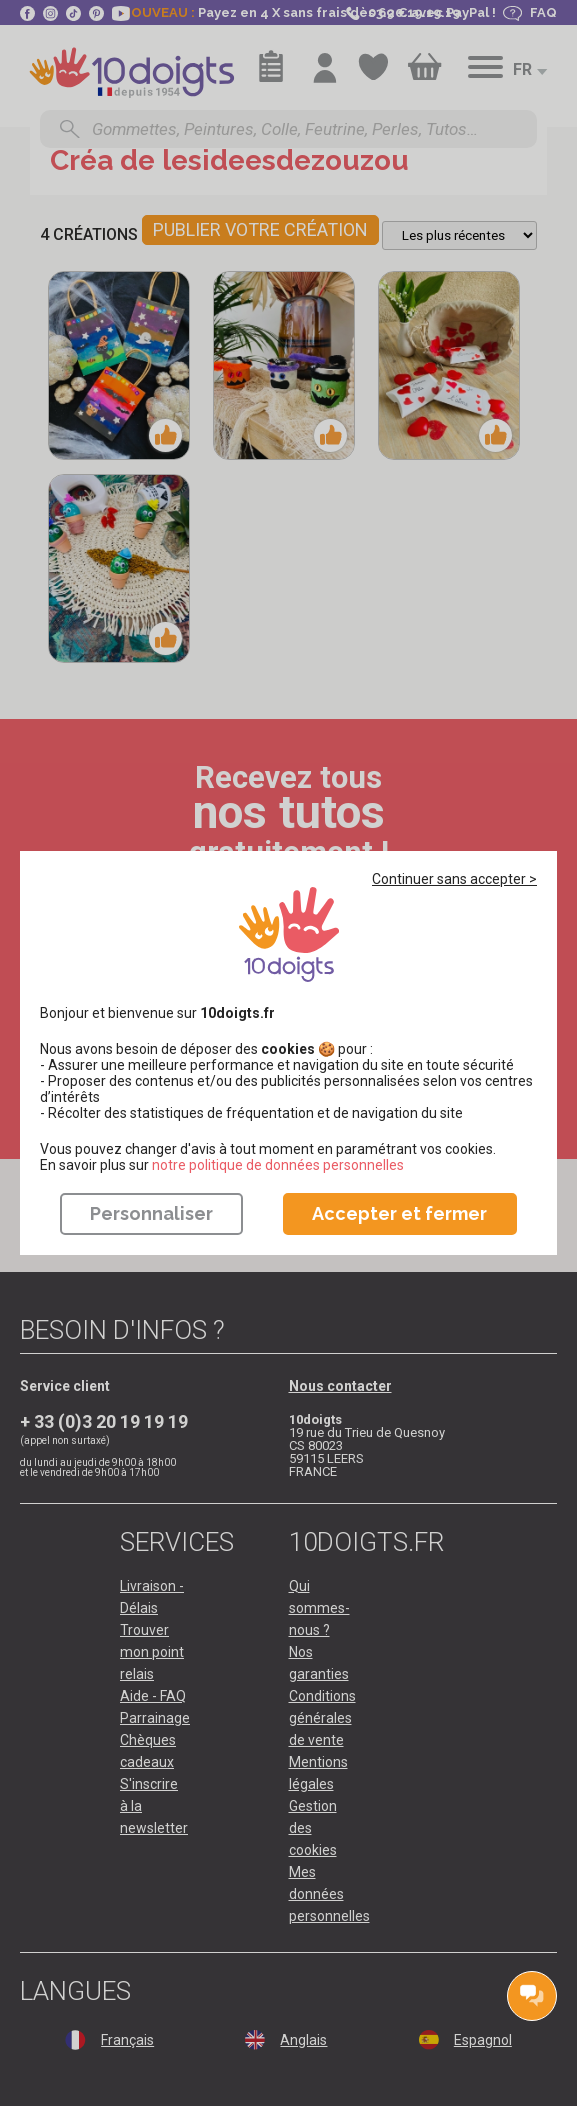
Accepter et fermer (399, 1213)
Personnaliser (151, 1213)
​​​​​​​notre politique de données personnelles (278, 1165)
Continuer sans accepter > (454, 879)
